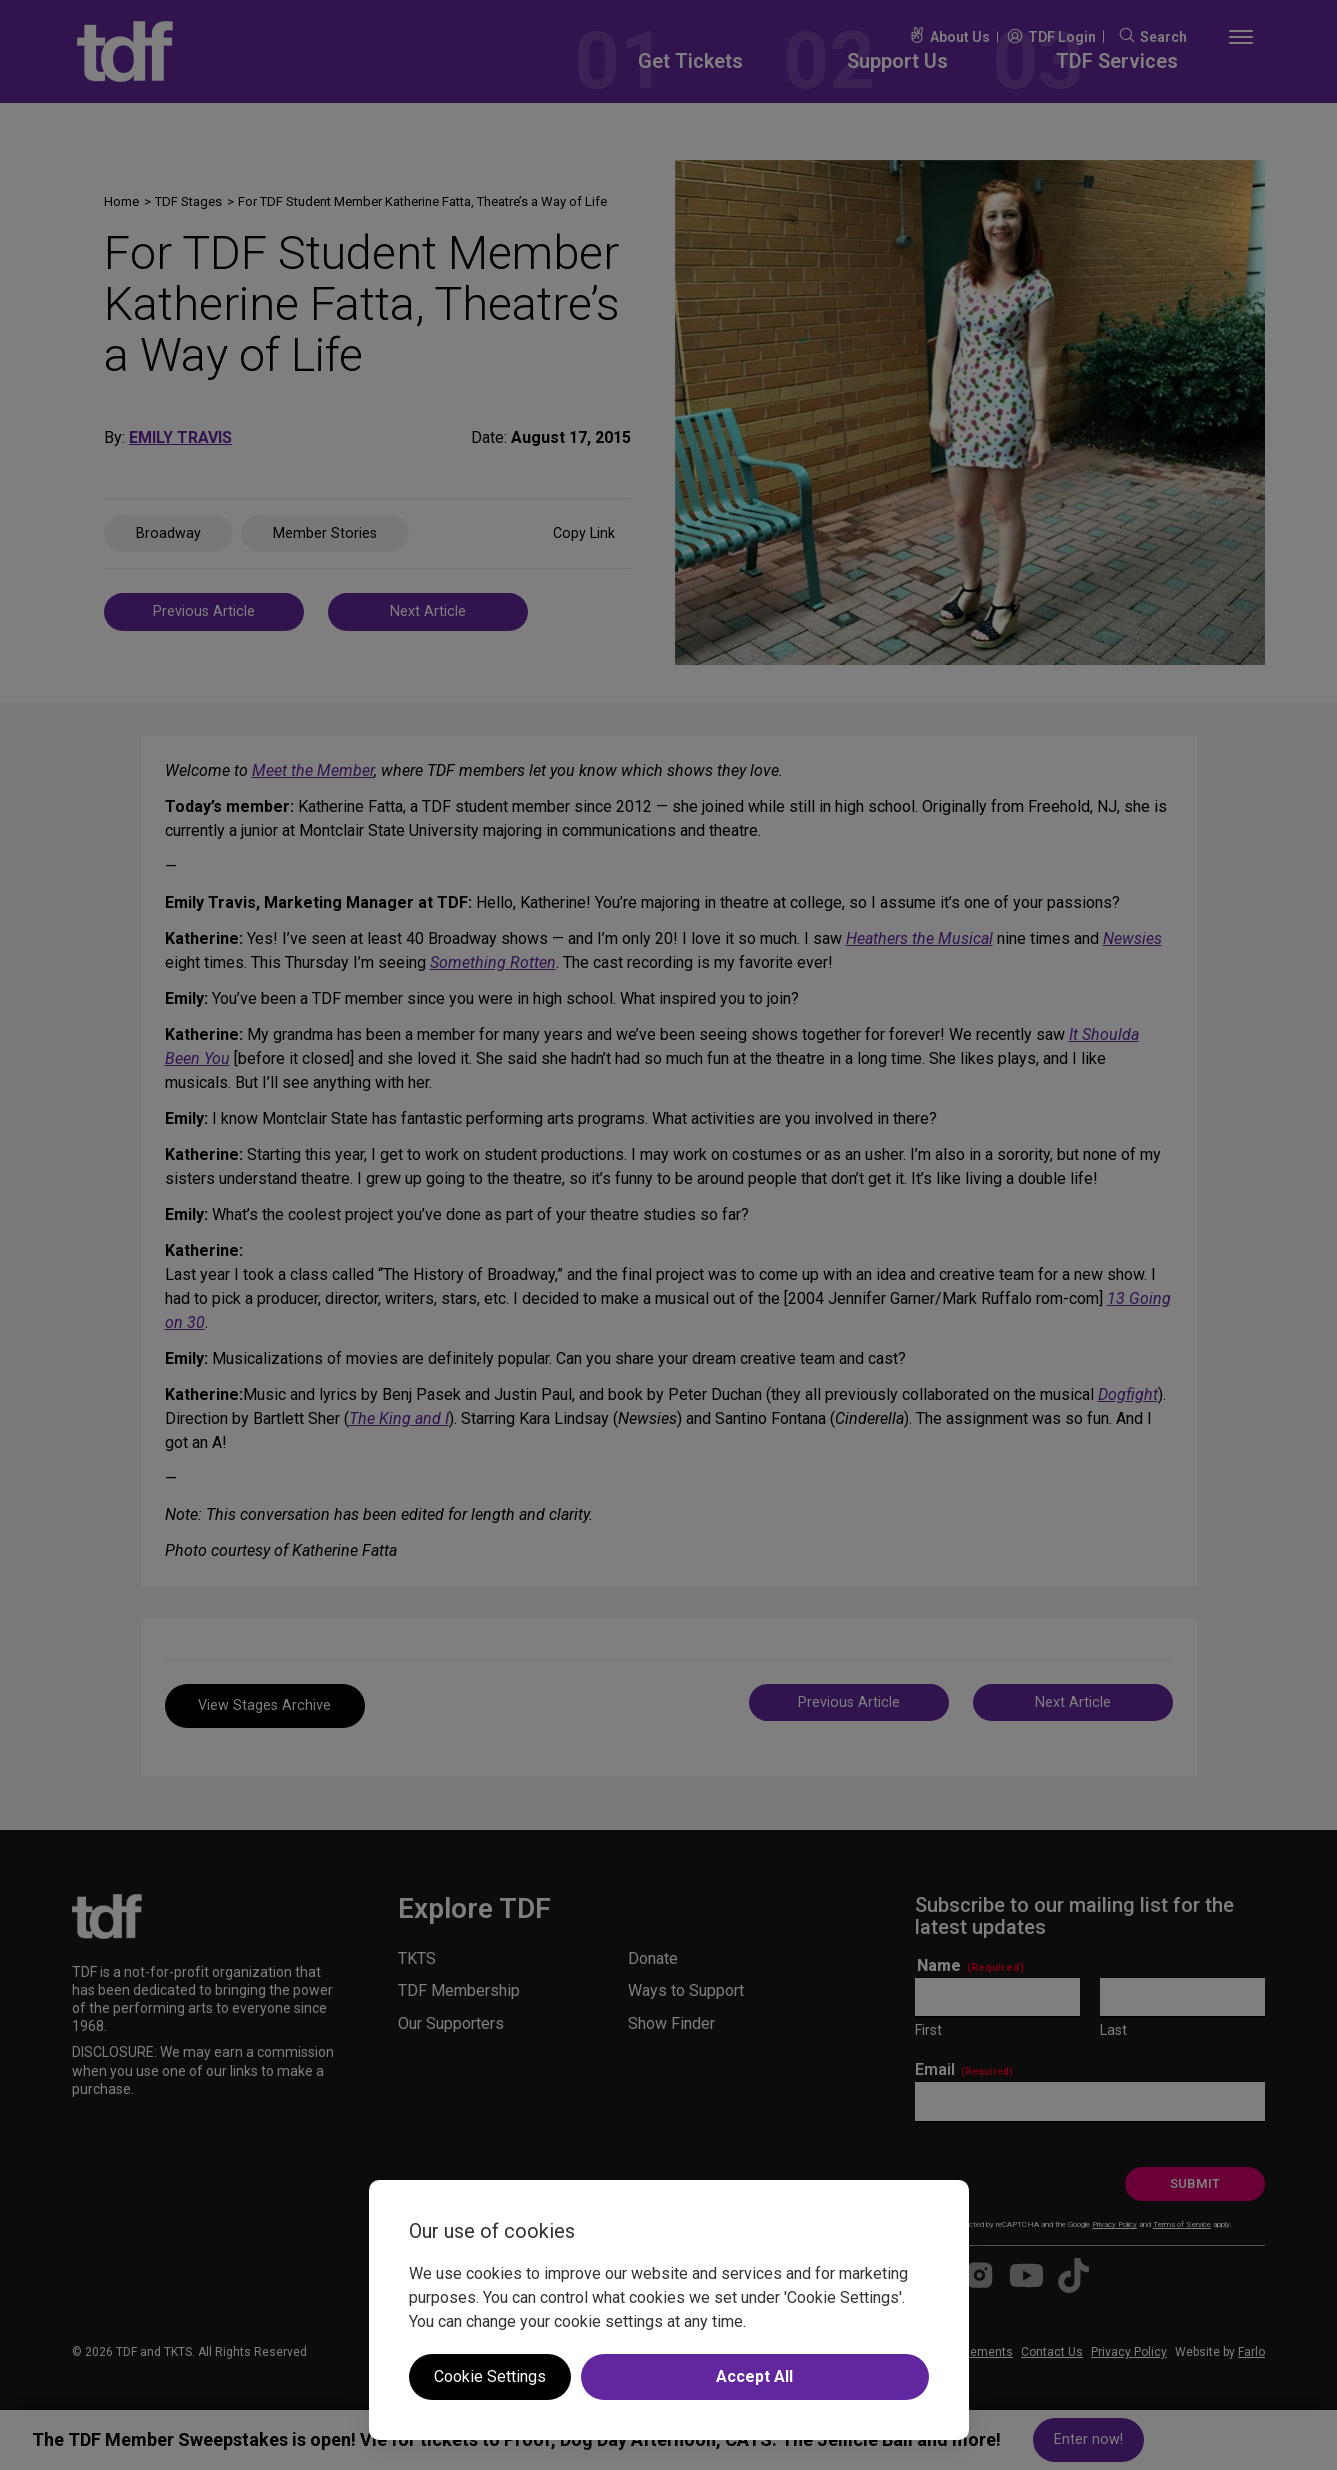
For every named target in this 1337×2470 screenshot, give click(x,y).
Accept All (754, 2376)
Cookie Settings (490, 2376)
